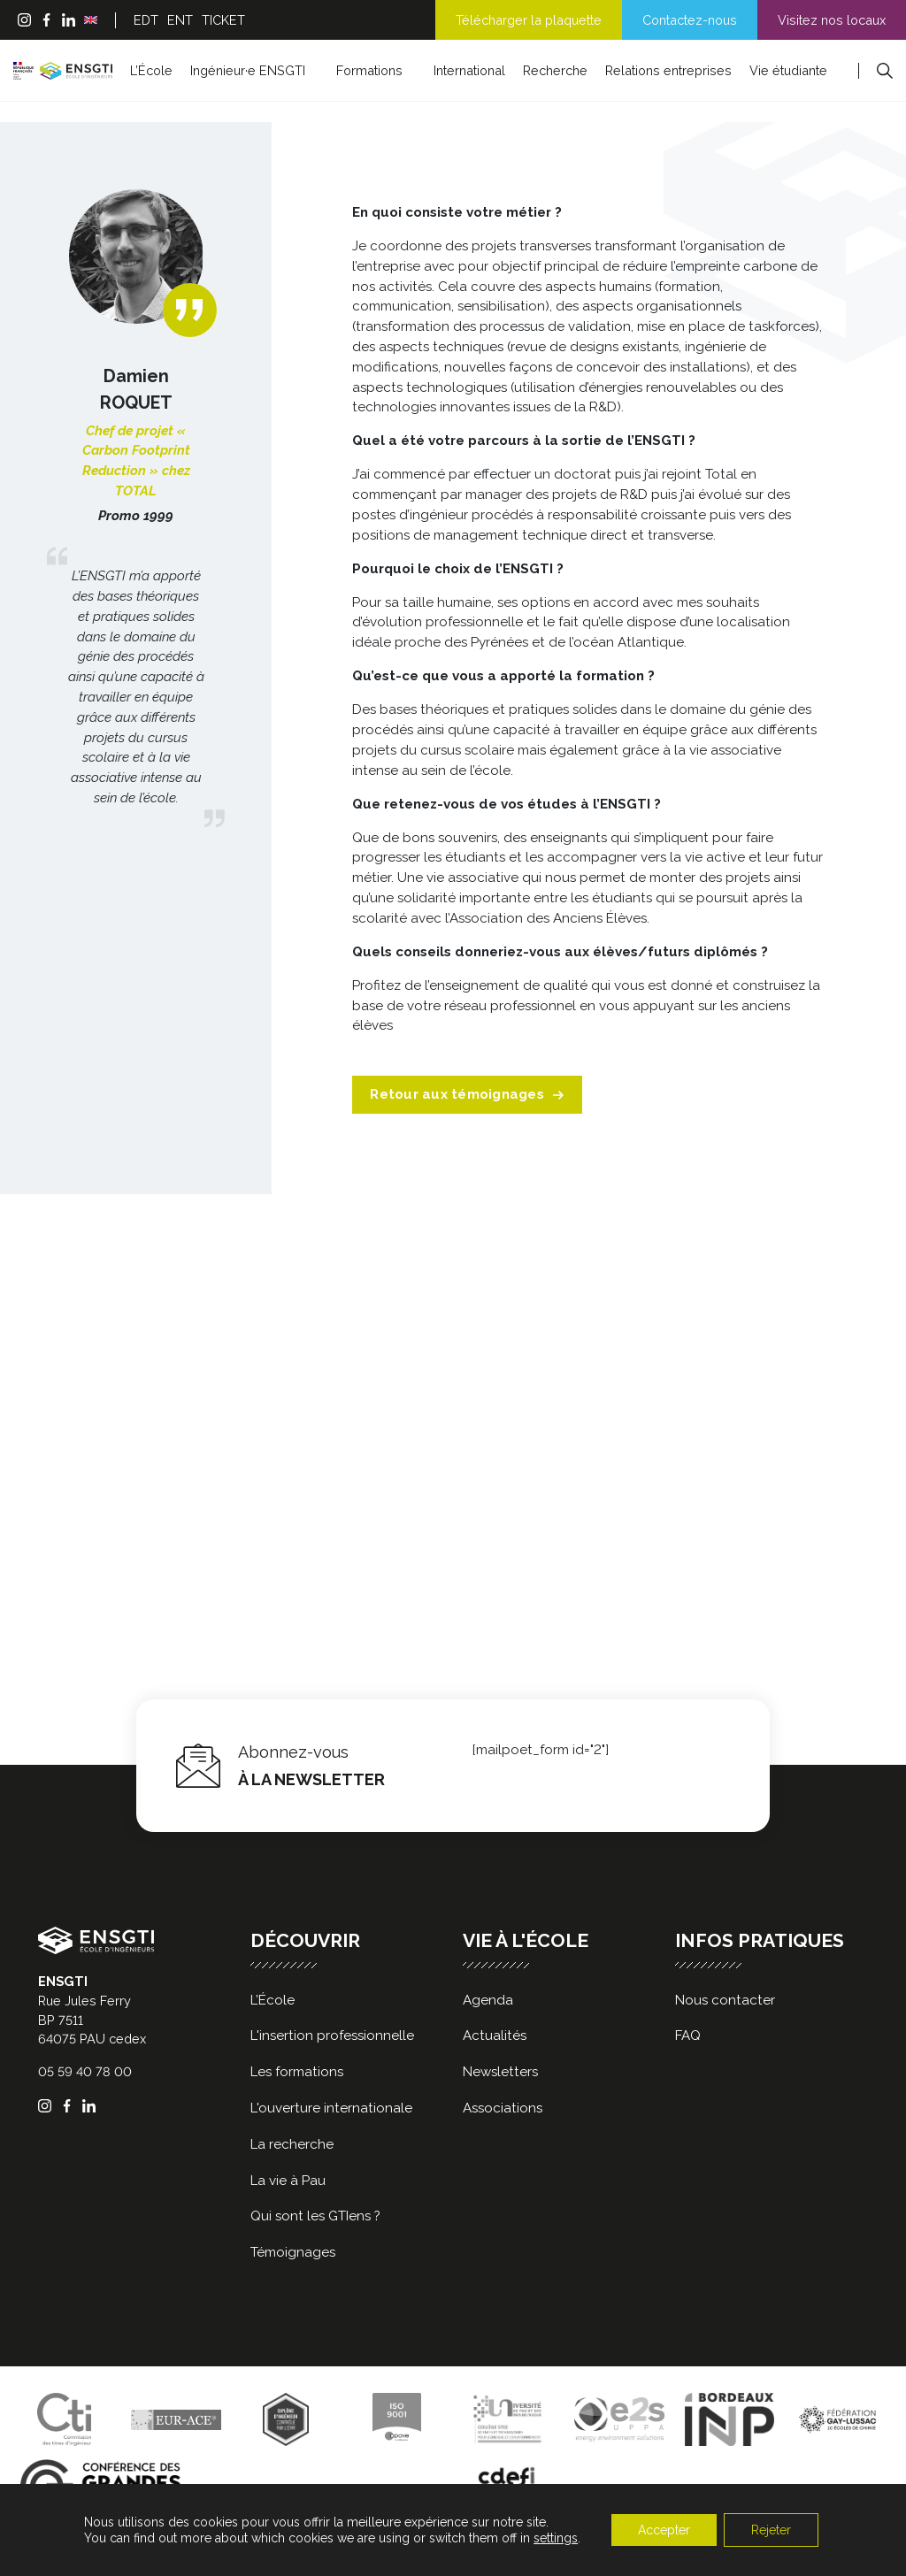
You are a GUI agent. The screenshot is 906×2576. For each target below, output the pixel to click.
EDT (146, 19)
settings (556, 2538)
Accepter (664, 2530)
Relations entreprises (668, 70)
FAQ (688, 2035)
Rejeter (771, 2530)
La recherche (292, 2144)
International (469, 70)
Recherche (555, 70)
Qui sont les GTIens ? (315, 2216)
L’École (151, 70)
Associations (502, 2108)
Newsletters (500, 2072)
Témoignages (292, 2252)
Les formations (296, 2072)
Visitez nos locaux (832, 19)
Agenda (488, 2000)
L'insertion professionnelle (332, 2035)
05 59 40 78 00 (85, 2071)
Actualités (494, 2035)
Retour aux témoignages (467, 1094)
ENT (180, 19)
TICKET (223, 19)
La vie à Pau (288, 2181)
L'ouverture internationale (331, 2108)
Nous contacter (725, 2000)
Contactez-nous (689, 19)
